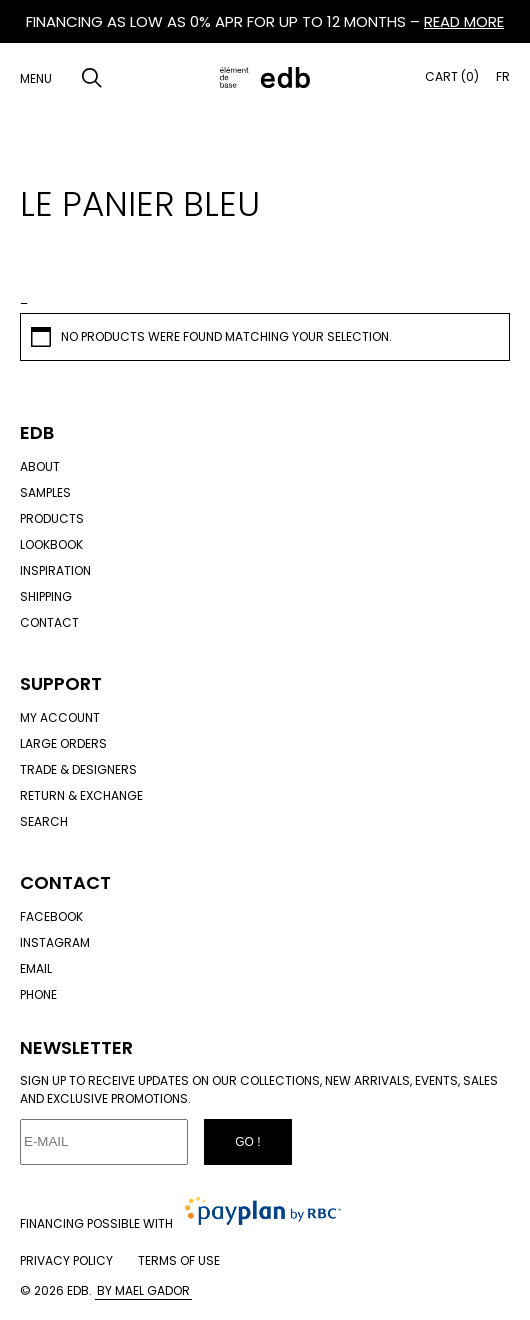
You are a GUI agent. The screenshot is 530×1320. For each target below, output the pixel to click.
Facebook (51, 916)
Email (36, 968)
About (40, 466)
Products (52, 518)
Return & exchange (81, 795)
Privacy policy (66, 1260)
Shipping (46, 596)
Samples (45, 492)
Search (44, 821)
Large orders (63, 743)
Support (61, 683)
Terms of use (179, 1260)
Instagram (55, 942)
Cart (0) (452, 76)
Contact (49, 622)
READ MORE (464, 21)
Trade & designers (78, 769)
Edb (37, 432)
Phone (38, 994)
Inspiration (55, 570)
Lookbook (51, 544)
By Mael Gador (143, 1290)
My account (60, 717)
